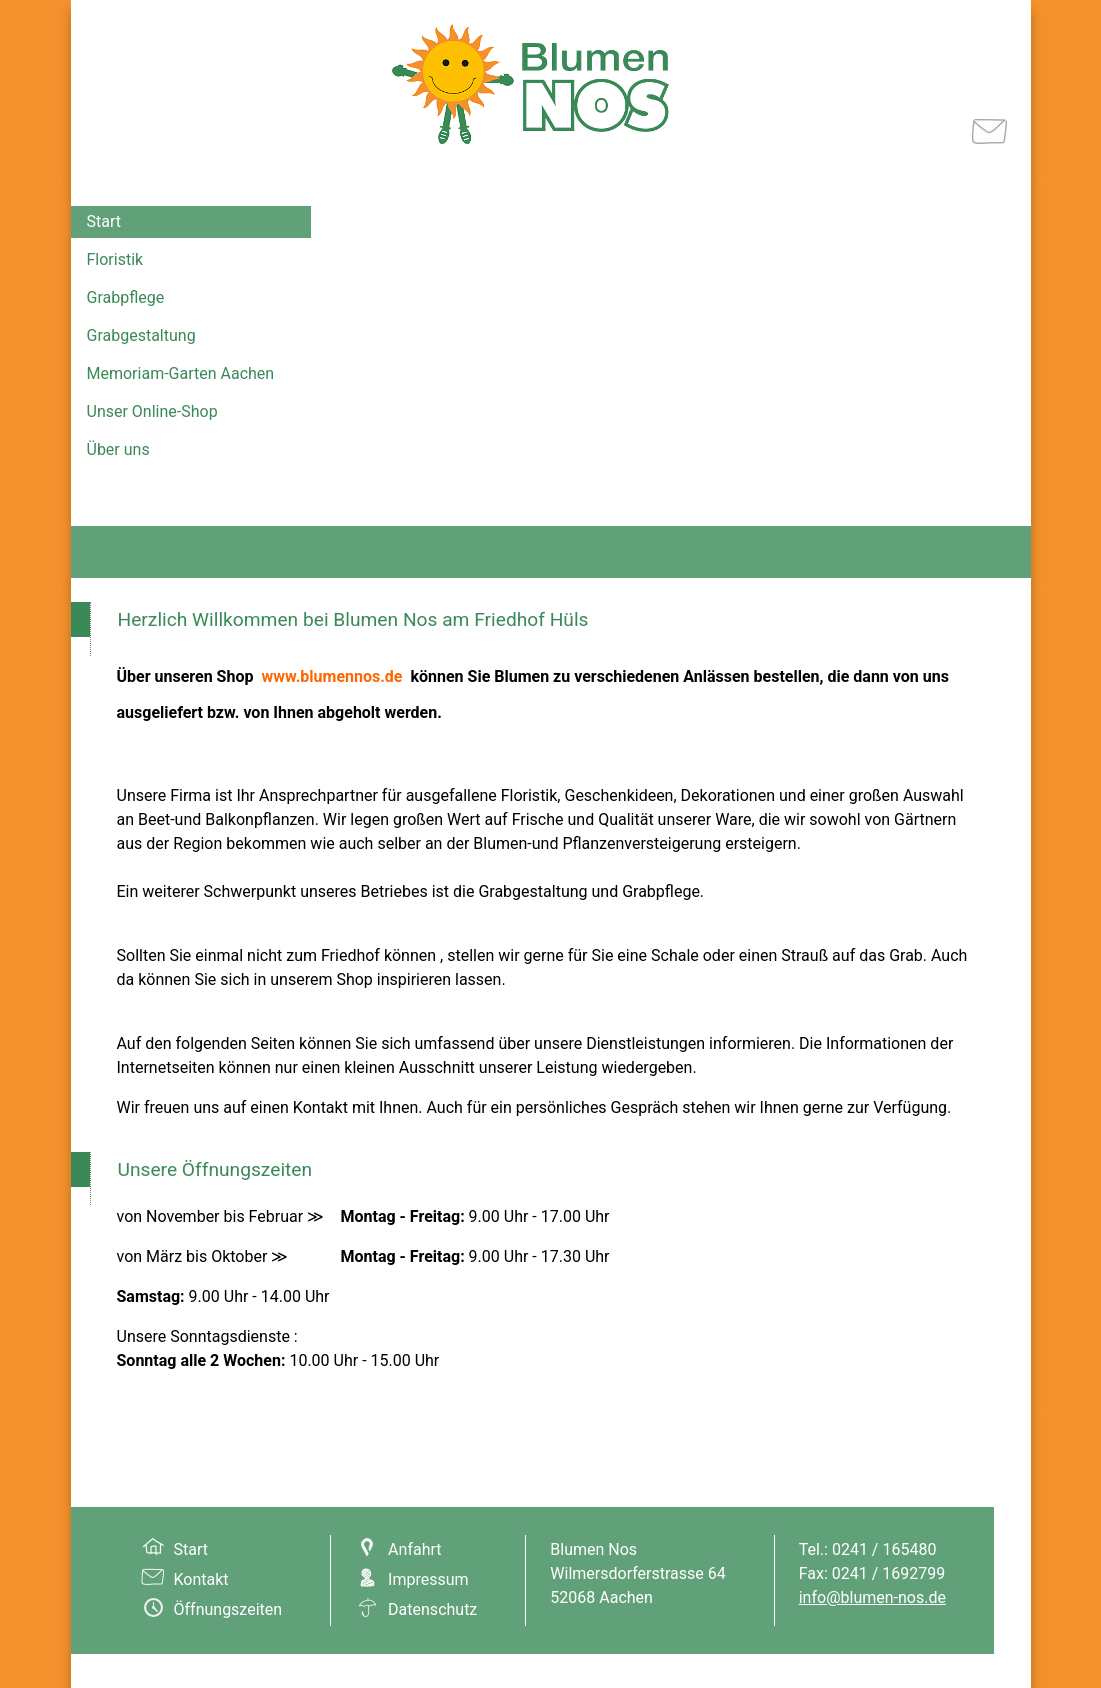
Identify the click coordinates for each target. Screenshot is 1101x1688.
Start (104, 221)
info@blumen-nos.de (872, 1597)
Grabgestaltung (141, 335)
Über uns (118, 449)
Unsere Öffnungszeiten (215, 1169)
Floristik (115, 259)
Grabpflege (126, 297)
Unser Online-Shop (152, 411)
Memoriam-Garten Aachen (181, 373)
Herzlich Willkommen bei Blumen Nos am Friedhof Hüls (353, 619)
